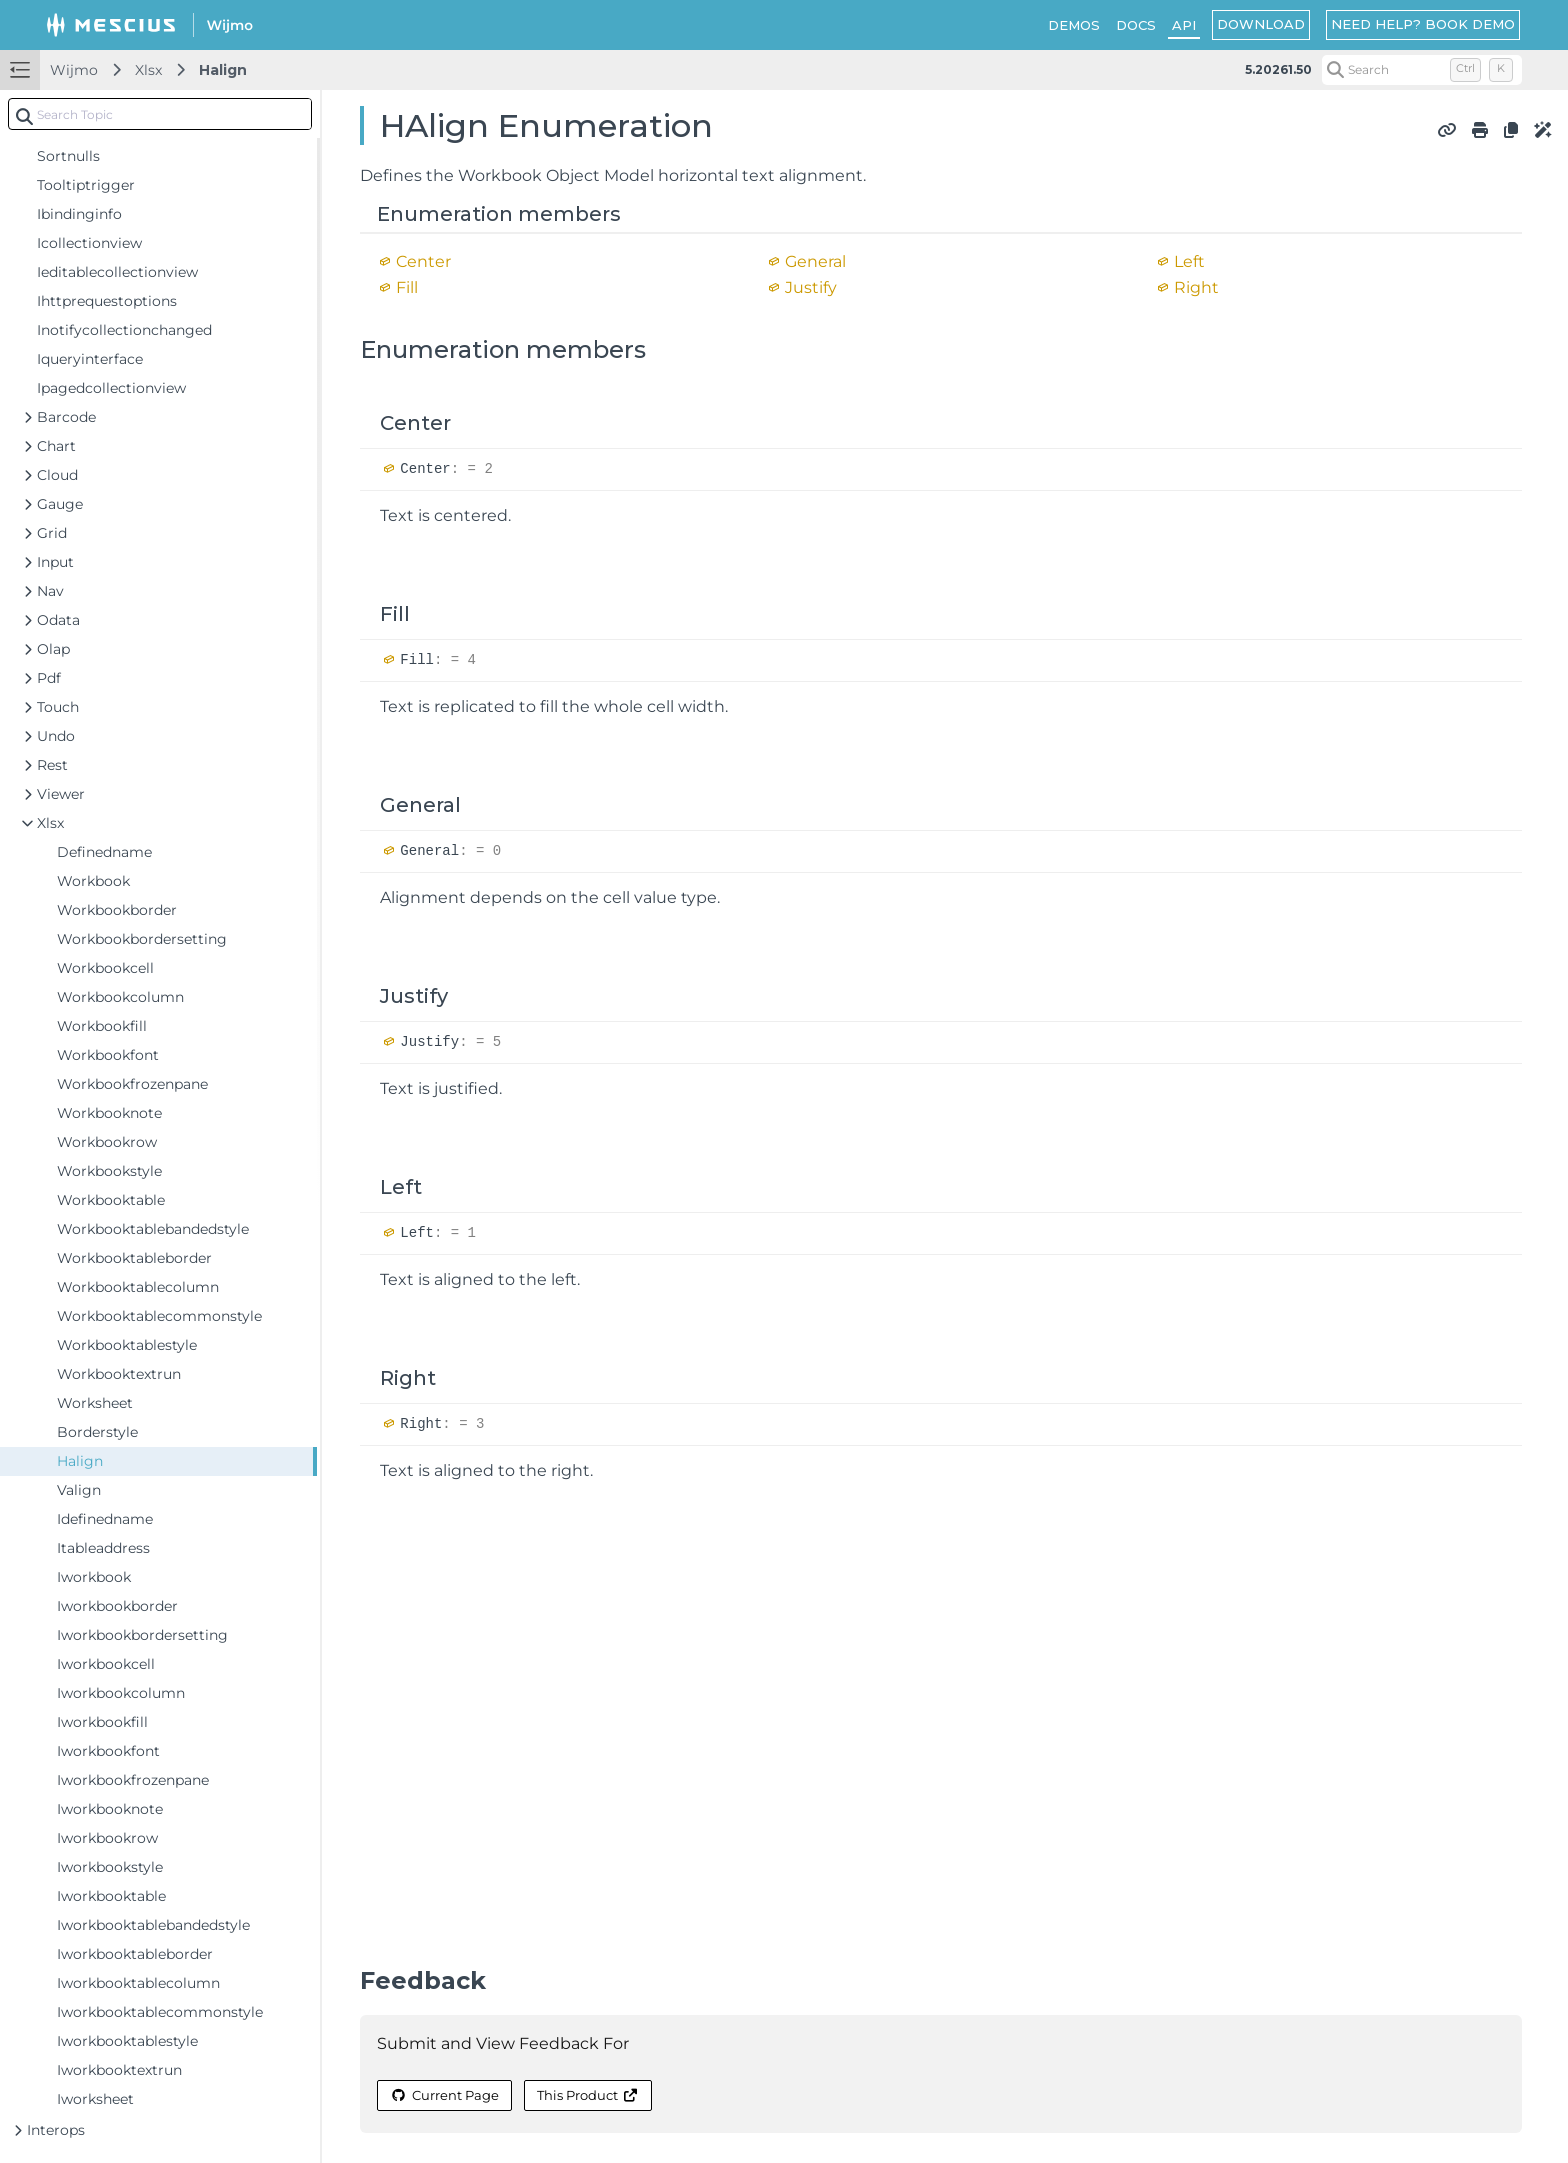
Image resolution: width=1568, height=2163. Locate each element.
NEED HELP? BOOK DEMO (1423, 24)
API (1184, 25)
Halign (223, 70)
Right (1196, 287)
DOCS (1136, 25)
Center (423, 261)
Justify (811, 287)
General (815, 261)
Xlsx (148, 70)
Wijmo (74, 70)
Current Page (444, 2095)
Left (1189, 261)
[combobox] (160, 114)
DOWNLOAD (1261, 24)
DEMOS (1074, 25)
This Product (588, 2095)
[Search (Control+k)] (1422, 70)
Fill (407, 287)
